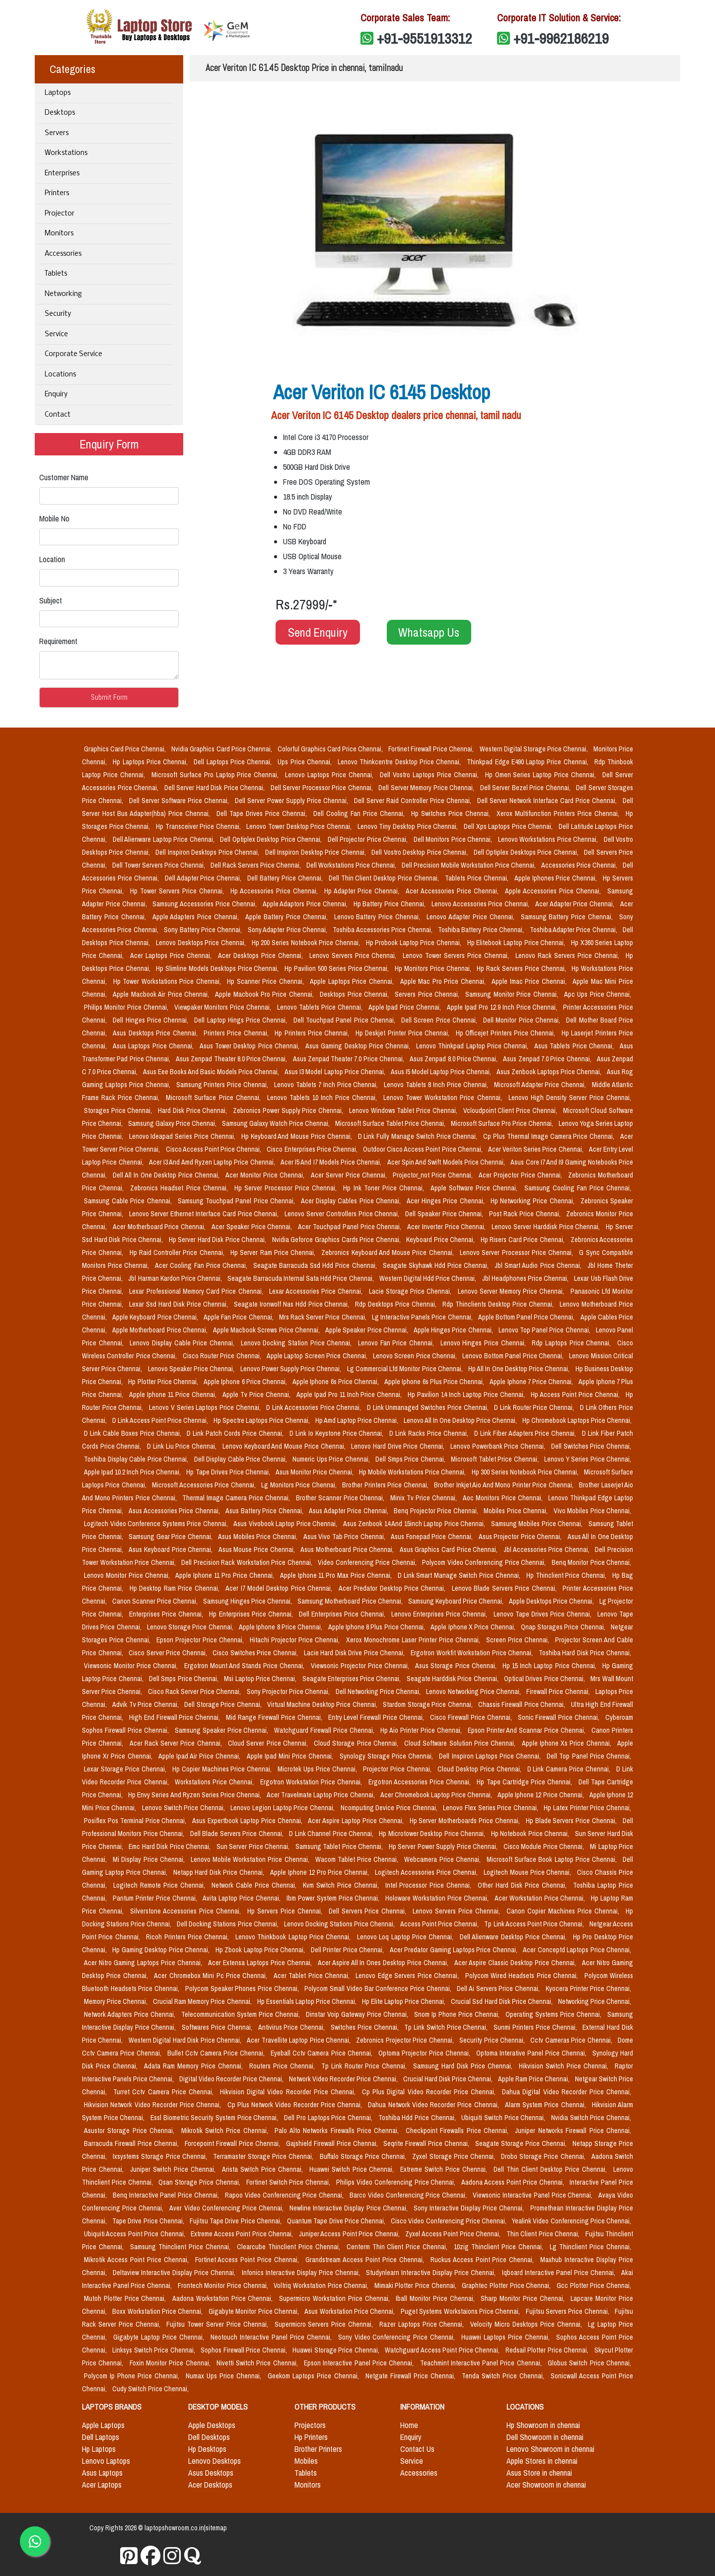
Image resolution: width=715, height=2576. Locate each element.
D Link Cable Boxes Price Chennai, (133, 1433)
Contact (58, 415)
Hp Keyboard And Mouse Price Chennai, (297, 1136)
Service (56, 334)
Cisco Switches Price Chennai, (256, 1652)
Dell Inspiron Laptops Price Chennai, (491, 1756)
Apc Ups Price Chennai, (597, 994)
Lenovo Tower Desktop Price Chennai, (299, 826)
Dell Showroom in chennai (544, 2436)
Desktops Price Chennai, (355, 994)
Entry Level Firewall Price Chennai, (377, 1717)
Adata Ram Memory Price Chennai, (194, 2065)
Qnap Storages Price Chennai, (564, 1626)
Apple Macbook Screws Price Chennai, (267, 1329)
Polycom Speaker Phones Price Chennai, (243, 1988)
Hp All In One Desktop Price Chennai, (520, 1368)
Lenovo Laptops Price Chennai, (330, 774)
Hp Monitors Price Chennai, (434, 968)
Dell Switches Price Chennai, (591, 1446)
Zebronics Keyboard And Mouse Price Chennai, (388, 1252)
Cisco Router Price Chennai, (223, 1355)
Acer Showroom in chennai (546, 2484)
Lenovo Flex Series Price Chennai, (491, 1807)
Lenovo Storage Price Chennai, (191, 1626)
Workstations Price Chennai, (215, 1781)
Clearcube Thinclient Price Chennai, (290, 2246)
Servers (57, 133)
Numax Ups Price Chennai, (225, 2375)
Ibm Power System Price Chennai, (333, 1898)
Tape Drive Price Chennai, (149, 2220)
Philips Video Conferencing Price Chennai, (396, 2182)
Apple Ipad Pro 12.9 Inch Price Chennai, (503, 1007)
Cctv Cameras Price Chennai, (572, 2040)
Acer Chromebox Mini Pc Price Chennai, (212, 1975)
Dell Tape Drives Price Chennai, (262, 813)
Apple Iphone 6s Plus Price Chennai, (435, 1381)
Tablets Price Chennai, (477, 878)
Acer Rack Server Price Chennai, (177, 1743)
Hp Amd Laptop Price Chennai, (357, 1420)
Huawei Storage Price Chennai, (336, 2350)
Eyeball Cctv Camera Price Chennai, (322, 2053)
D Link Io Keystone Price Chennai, (337, 1433)
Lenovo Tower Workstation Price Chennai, (443, 1097)
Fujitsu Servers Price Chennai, (568, 2311)
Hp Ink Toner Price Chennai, (385, 1187)
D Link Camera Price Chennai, (570, 1769)
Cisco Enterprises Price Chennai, (313, 1149)
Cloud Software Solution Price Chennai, (460, 1743)
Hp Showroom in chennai (543, 2425)
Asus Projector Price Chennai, (521, 1536)
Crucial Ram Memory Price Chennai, (203, 2001)
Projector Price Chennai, (398, 1769)
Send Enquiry (318, 632)
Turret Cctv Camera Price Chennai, (164, 2091)
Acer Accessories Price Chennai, (453, 890)
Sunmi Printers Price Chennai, (536, 2027)
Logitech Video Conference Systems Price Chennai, (156, 1523)
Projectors (310, 2425)
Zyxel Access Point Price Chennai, (453, 2233)
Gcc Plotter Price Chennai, (594, 2285)
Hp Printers (311, 2436)
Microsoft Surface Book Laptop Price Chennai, (553, 1859)
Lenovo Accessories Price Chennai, (481, 903)
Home (409, 2425)
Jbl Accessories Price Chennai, (547, 1549)
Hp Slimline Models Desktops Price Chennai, (218, 968)
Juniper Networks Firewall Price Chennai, (573, 2130)
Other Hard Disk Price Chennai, (523, 1885)
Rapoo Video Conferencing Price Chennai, (285, 2195)
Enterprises (62, 173)
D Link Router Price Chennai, (535, 1407)
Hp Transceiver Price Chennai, (199, 826)
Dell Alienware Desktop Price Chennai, (514, 1936)
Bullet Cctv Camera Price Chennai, (217, 2053)
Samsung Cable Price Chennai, (129, 1200)
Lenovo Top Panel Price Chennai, (545, 1329)
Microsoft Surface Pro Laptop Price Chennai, (216, 774)
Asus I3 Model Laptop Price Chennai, (335, 1071)
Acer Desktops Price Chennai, (261, 955)
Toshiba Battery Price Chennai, (482, 929)
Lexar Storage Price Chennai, (126, 1769)
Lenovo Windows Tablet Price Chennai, (404, 1110)
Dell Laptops (100, 2436)
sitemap (216, 2527)
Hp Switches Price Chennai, (452, 813)
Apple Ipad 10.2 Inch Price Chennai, (133, 1472)
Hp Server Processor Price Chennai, (287, 1187)
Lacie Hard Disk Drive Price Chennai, (355, 1652)
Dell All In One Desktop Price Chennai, (167, 1175)
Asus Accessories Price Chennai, (175, 1510)
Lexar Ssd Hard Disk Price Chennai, (179, 1304)
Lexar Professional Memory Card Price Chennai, (197, 1291)
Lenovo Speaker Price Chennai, (192, 1368)
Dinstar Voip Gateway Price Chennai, (358, 2014)
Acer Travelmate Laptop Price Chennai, (321, 1794)
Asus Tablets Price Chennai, (575, 1045)
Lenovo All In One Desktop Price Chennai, (461, 1420)
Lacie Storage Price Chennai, (411, 1291)
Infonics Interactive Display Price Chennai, (302, 2272)
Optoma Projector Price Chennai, (425, 2053)
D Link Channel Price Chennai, (332, 1833)
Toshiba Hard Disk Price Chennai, (585, 1652)
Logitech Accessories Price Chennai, (427, 1872)
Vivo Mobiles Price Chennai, (593, 1510)
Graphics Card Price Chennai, (125, 748)
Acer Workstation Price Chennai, (541, 1898)
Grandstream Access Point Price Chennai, (366, 2259)
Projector (59, 214)
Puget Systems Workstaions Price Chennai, (461, 2311)
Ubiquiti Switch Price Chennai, (504, 2117)
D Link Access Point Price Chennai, (161, 1420)
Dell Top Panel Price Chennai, (589, 1756)
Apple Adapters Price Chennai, (196, 916)
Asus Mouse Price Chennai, (257, 1549)
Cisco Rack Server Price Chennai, (195, 1691)
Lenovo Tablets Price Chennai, (320, 1007)
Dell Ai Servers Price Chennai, (499, 1988)
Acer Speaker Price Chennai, (253, 1226)
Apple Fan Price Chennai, (239, 1317)
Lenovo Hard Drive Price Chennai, (398, 1446)
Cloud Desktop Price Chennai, (480, 1769)
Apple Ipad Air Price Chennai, (200, 1756)
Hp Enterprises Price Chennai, (251, 1614)
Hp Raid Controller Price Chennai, (178, 1252)
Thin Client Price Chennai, (543, 2233)
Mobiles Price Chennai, (517, 1510)
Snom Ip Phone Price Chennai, (457, 2014)
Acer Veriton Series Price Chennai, (536, 1149)
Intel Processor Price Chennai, (429, 1885)
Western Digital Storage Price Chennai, (534, 748)
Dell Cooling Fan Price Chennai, (360, 813)
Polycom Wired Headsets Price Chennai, (522, 1975)
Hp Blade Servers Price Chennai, (572, 1820)
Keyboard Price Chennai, (441, 1239)
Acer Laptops (102, 2484)
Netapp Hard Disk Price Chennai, (219, 1872)
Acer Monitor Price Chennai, (265, 1175)
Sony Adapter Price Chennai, (288, 929)
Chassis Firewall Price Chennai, (522, 1704)
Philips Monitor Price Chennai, (127, 1007)
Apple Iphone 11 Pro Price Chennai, (225, 1575)
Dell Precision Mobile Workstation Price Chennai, (469, 865)
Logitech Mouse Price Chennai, (528, 1872)
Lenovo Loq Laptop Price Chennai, (406, 1936)
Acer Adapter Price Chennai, (575, 903)
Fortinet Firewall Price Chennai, (431, 748)
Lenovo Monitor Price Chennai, (127, 1575)
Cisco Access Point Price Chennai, (214, 1149)
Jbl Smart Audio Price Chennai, (539, 1265)
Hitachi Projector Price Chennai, (296, 1639)
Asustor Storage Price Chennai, (130, 2130)
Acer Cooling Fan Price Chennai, (202, 1265)
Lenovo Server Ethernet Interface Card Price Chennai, (205, 1213)
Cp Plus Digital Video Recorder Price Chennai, (430, 2091)
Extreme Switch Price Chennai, (445, 2169)
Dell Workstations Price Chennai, (352, 865)
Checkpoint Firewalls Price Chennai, (458, 2130)
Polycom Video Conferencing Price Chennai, (485, 1562)
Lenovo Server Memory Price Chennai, (512, 1291)
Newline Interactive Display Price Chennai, (349, 2208)
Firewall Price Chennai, (558, 1691)
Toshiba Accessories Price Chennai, (383, 929)
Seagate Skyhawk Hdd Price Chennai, (437, 1265)
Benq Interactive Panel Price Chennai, (167, 2195)
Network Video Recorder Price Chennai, (344, 2078)
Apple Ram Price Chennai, (534, 2078)
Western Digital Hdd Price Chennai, (428, 1278)
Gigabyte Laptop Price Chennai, (160, 2337)
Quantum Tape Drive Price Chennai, (337, 2220)
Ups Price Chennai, (306, 761)
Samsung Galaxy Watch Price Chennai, (276, 1123)
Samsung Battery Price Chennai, (568, 916)
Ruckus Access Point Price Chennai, (483, 2259)
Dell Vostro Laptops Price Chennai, (430, 774)
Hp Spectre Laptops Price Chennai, (262, 1420)
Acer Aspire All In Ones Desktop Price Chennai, (384, 1962)
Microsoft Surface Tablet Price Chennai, (391, 1123)
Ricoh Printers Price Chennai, (188, 1936)
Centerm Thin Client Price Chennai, (398, 2246)
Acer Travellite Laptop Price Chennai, (299, 2040)
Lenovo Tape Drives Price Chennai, (543, 1614)
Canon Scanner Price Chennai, (155, 1601)
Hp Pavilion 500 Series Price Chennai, (338, 968)
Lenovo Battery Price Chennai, (378, 916)
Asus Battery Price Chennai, (265, 1510)
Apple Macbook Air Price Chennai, (162, 994)
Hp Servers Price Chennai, (286, 1911)
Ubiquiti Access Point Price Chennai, (135, 2233)
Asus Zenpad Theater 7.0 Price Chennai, (349, 1058)
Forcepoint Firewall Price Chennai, (233, 2143)
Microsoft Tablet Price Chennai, (495, 1459)
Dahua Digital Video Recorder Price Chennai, (566, 2091)
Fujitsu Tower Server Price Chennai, (218, 2324)
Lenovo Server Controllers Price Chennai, (343, 1213)
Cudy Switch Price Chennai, (150, 2388)
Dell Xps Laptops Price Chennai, (509, 826)
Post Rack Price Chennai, (525, 1213)
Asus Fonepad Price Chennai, (432, 1536)
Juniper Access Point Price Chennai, (350, 2233)
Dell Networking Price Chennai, (379, 1691)
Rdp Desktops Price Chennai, (396, 1304)
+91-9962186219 (561, 38)
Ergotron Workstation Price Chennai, (312, 1781)
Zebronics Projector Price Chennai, (405, 2040)
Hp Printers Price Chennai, (313, 1033)
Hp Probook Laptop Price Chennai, (414, 942)
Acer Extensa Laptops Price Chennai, (261, 1962)
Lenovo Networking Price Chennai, (474, 1691)
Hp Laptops (99, 2448)
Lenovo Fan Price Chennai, (397, 1342)
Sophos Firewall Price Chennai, (244, 2350)
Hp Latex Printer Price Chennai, (587, 1807)
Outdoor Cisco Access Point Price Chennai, (423, 1149)
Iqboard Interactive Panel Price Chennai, (559, 2272)
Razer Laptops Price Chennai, (422, 2324)
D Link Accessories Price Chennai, (314, 1407)
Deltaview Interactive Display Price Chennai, (175, 2272)
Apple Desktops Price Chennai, (552, 1601)
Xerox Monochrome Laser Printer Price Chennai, (414, 1639)
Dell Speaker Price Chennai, (445, 1213)
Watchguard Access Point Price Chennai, (443, 2350)
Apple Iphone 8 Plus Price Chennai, (377, 1626)
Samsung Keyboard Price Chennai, (456, 1601)
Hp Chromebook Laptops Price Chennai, (577, 1420)
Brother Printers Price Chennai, (386, 1484)
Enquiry (56, 394)
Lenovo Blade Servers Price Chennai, (505, 1588)
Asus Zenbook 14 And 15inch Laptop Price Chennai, (415, 1523)
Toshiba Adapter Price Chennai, (574, 929)
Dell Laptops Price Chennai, (234, 761)
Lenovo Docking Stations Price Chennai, (340, 1923)
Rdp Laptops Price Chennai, (572, 1342)
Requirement (58, 641)
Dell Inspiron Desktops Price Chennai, (208, 852)
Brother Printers (318, 2448)
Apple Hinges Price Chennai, (454, 1329)
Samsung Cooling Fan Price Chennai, (578, 1187)
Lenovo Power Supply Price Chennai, (291, 1368)
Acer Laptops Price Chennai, (172, 955)
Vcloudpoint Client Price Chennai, (511, 1110)
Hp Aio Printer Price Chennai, (422, 1730)
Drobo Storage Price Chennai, (544, 2156)
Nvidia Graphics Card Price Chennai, (222, 748)
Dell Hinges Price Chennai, (151, 1020)
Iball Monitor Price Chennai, (436, 2298)
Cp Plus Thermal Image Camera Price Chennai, (549, 1136)
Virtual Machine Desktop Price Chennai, (323, 1704)
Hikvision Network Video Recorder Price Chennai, (153, 2104)
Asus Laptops (102, 2472)
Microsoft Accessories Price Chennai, (204, 1484)
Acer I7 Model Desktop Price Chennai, (280, 1588)
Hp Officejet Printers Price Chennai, (507, 1033)
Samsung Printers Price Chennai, (223, 1084)
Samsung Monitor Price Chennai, (512, 994)
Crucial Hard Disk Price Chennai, (448, 2078)
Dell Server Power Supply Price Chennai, (292, 800)
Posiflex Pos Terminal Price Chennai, (136, 1820)
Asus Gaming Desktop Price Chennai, (358, 1045)
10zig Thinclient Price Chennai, (500, 2246)
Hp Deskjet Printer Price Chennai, (404, 1033)
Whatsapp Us (428, 632)
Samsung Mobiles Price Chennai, (537, 1523)
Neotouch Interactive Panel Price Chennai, (272, 2337)
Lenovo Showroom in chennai (550, 2448)
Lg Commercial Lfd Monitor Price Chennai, (405, 1368)
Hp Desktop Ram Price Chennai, (175, 1588)
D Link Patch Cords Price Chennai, (236, 1433)
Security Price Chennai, (492, 2040)
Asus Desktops (210, 2472)
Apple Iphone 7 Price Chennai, (532, 1381)
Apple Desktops (211, 2425)
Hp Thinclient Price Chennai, (567, 1575)
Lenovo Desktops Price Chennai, (202, 942)
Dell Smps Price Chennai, (411, 1459)
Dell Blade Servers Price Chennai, (237, 1833)
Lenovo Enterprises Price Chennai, (440, 1614)
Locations (60, 374)
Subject (50, 600)
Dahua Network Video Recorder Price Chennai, (434, 2104)
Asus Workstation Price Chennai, (350, 2311)
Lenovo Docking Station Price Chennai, (297, 1342)
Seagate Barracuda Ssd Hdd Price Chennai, (316, 1265)
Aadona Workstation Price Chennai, (223, 2298)
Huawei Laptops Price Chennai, (506, 2337)
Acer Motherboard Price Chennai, (160, 1226)
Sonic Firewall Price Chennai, (560, 1717)
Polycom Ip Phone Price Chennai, (133, 2375)
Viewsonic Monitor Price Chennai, (132, 1665)
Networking (63, 294)
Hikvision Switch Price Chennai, (565, 2065)
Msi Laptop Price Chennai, (261, 1678)
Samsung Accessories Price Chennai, (205, 903)
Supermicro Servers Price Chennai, (325, 2324)
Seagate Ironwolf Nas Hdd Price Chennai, (293, 1304)
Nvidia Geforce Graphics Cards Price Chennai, (337, 1239)
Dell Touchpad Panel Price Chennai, (345, 1020)
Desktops (60, 113)
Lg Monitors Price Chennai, (299, 1484)
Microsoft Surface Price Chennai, (214, 1097)
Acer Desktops (210, 2484)
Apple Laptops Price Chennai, (353, 981)
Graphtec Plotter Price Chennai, (507, 2285)
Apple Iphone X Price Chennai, (473, 1626)
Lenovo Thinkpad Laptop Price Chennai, (473, 1045)
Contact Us (417, 2448)
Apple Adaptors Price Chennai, (306, 903)
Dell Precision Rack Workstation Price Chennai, (247, 1562)
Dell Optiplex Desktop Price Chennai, (272, 839)
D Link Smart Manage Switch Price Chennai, (460, 1575)
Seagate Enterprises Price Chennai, (352, 1678)
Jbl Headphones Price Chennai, (526, 1278)
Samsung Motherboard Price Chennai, (350, 1601)
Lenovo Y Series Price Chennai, (587, 1459)
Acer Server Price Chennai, (350, 1175)
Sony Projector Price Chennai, (289, 1691)
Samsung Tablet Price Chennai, (340, 1846)
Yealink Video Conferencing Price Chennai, (571, 2220)
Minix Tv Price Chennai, (424, 1497)
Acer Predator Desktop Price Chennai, (393, 1588)
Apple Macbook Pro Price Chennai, (265, 994)
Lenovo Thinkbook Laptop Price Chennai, (294, 1936)
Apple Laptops (103, 2425)
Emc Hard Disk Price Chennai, (171, 1846)
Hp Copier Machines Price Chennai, (223, 1769)
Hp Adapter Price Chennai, (363, 890)
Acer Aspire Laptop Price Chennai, (356, 1820)
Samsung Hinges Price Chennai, (248, 1601)
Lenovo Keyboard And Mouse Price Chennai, (284, 1446)
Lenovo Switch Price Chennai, (184, 1807)
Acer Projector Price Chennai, (521, 1175)
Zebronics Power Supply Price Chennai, (289, 1110)
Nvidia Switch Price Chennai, (591, 2117)
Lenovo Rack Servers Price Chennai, (568, 955)
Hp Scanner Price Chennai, (266, 981)
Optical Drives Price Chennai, (545, 1678)
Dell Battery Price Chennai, (286, 878)
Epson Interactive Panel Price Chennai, (360, 2362)
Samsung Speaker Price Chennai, (223, 1730)
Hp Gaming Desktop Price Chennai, (161, 1949)
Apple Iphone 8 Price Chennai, (281, 1626)
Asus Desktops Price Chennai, (156, 1033)
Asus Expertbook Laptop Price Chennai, (248, 1820)
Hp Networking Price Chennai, (533, 1200)
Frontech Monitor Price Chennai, (224, 2285)
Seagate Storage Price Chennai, (522, 2143)
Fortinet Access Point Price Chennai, (248, 2259)
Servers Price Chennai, (428, 994)
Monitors (59, 233)
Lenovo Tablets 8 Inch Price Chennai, (437, 1084)
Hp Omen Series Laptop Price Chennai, (542, 774)
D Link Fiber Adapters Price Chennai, (526, 1433)
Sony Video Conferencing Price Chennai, (398, 2337)
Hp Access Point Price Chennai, (576, 1394)
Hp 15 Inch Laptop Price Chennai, (550, 1665)
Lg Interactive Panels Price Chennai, (423, 1317)
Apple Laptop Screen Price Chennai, (318, 1355)
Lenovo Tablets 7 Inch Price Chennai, (327, 1084)
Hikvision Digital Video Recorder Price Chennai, (289, 2091)
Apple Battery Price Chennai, (287, 916)
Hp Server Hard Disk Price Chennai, (218, 1239)
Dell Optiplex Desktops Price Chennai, (527, 852)
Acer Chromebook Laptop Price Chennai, (437, 1794)
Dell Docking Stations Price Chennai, (228, 1923)
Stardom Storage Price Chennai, (428, 1704)
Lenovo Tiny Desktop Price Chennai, (409, 826)
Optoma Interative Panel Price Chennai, (532, 2053)
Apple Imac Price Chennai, (530, 981)
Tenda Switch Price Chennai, (504, 2375)
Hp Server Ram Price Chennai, (273, 1252)
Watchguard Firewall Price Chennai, (325, 1730)
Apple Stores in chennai (541, 2460)
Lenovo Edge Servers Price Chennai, (408, 1975)
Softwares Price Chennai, (218, 2027)
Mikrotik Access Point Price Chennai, (137, 2259)
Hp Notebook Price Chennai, (531, 1833)
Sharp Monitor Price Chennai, (524, 2298)
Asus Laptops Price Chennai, (154, 1045)
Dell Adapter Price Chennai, (204, 878)
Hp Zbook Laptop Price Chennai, (261, 1949)
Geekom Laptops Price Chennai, (314, 2375)
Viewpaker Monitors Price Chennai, (224, 1007)
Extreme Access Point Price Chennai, (242, 2233)
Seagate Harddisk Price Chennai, (453, 1678)
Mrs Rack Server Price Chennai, (323, 1317)
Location (52, 559)
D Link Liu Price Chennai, (182, 1446)
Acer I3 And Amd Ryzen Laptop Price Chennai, (213, 1162)
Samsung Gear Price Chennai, (171, 1536)
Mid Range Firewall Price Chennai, (275, 1717)
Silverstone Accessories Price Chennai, (186, 1911)
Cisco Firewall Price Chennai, (472, 1717)
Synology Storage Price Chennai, (387, 1756)
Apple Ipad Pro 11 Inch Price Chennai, (350, 1394)
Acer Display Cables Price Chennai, (352, 1200)
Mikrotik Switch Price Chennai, (226, 2130)
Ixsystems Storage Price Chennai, (161, 2156)
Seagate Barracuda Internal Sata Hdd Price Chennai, (301, 1278)
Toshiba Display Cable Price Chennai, (137, 1459)
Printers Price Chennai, (237, 1033)
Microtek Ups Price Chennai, (318, 1769)
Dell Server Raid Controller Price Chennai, (413, 800)
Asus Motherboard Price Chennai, (348, 1549)
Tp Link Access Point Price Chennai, (534, 1923)
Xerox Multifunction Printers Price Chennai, (559, 813)
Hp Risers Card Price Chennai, (524, 1239)
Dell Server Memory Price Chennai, (427, 787)
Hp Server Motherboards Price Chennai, (466, 1820)
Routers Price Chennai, (283, 2065)
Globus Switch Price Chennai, (589, 2362)
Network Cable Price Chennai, (255, 1885)
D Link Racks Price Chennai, (429, 1433)
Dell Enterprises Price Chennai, (343, 1614)
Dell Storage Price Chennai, (223, 1704)
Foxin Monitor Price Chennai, (171, 2362)
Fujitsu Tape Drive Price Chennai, (236, 2220)
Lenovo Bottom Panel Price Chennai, (513, 1355)
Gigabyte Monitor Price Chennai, (254, 2311)
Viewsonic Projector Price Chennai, (361, 1665)
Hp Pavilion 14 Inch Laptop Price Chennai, (467, 1394)
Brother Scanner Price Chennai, (341, 1497)
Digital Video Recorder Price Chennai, (232, 2078)
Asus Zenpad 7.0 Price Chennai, (547, 1058)
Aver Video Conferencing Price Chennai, (227, 2208)
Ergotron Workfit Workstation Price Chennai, (473, 1652)
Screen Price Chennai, (518, 1639)
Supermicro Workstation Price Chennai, (335, 2298)
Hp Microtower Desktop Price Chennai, (433, 1833)
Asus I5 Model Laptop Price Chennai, (442, 1071)
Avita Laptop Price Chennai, (243, 1898)
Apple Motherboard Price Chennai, (160, 1329)
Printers (57, 193)
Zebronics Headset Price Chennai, (180, 1187)
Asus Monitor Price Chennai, (315, 1472)
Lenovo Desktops (214, 2460)
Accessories (63, 254)
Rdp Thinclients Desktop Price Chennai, (499, 1304)
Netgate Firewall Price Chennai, (411, 2375)
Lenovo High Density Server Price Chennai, (569, 1097)
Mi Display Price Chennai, (150, 1859)
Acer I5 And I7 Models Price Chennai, (332, 1162)
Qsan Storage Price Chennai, (200, 2182)
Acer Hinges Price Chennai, (447, 1200)
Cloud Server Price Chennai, (269, 1743)
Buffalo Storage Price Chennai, (364, 2156)
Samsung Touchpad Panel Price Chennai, (237, 1200)
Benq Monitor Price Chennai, (592, 1562)
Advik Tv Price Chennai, (146, 1704)
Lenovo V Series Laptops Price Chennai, (205, 1407)
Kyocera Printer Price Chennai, (588, 1988)
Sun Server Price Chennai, (253, 1846)
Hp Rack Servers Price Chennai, (522, 968)
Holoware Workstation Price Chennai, (438, 1898)
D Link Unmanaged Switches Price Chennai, (428, 1407)
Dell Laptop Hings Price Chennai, (241, 1020)
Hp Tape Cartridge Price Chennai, (525, 1781)
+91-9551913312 (424, 38)
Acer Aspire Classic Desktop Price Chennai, (516, 1962)
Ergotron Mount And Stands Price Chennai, (245, 1665)
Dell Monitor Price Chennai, (522, 1020)
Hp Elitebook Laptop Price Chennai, (517, 942)
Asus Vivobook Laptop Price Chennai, (286, 1523)
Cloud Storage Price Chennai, (357, 1743)
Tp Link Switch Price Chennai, (447, 2027)
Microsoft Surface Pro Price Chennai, (503, 1123)
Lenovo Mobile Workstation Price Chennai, (251, 1859)
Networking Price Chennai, (594, 2001)
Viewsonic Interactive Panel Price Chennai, (533, 2195)
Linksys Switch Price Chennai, (154, 2350)
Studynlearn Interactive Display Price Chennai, (432, 2272)
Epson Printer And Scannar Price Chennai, (528, 1730)
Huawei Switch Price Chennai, (353, 2169)
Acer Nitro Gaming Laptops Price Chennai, (144, 1962)
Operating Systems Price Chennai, (554, 2014)
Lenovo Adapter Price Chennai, (471, 916)
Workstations (66, 153)
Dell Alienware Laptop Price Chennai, (164, 839)
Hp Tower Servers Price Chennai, (178, 890)
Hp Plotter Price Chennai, (164, 1381)
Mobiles (306, 2460)
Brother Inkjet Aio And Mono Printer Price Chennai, (504, 1484)
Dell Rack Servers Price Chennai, (256, 865)
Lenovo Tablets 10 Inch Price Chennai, (323, 1097)
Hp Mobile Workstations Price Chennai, (413, 1472)
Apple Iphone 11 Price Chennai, (173, 1394)
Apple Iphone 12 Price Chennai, (541, 1794)
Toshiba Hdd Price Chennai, (418, 2117)
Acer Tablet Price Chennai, (313, 1975)
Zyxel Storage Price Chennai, (454, 2156)
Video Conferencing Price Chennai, (368, 1562)
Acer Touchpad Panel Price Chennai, (350, 1226)
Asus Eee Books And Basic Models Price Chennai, (212, 1071)
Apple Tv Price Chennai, (257, 1394)
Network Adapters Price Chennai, (130, 2014)
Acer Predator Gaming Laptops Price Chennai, (454, 1949)
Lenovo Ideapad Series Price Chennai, (183, 1136)
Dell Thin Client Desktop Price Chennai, (385, 878)
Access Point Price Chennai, (440, 1923)
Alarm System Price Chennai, (546, 2104)
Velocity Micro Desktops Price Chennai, (527, 2324)
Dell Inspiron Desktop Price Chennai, (316, 852)
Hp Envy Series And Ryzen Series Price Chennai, (195, 1794)
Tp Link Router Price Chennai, (365, 2065)
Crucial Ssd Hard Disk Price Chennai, (502, 2001)
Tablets (56, 274)
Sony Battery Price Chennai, (204, 929)
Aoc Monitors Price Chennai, (504, 1497)
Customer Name (63, 477)
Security (58, 314)
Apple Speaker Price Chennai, (367, 1329)
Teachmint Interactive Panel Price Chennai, (482, 2362)
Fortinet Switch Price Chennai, (289, 2182)
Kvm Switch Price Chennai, (342, 1885)
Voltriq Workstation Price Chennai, (322, 2285)
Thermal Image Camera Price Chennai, (236, 1497)
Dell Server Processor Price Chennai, (323, 787)
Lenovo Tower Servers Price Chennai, (457, 955)
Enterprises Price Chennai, (167, 1614)
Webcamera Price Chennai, (443, 1859)
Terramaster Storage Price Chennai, (264, 2156)
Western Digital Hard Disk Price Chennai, (186, 2040)
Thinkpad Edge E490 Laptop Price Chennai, (528, 761)
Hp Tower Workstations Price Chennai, (168, 981)
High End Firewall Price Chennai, (175, 1717)
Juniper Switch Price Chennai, (174, 2169)
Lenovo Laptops (106, 2460)
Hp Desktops (207, 2448)
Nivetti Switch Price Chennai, (258, 2362)
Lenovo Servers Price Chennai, (354, 955)
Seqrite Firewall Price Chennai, (427, 2143)
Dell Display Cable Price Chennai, (241, 1459)
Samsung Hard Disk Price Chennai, (464, 2065)
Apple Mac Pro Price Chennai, (444, 981)
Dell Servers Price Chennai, (369, 1911)
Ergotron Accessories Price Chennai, (420, 1781)
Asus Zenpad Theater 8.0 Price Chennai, (232, 1058)
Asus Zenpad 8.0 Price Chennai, (454, 1058)
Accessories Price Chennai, (580, 865)
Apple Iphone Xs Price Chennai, (567, 1743)
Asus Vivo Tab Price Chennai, (345, 1536)
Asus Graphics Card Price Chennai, (450, 1549)
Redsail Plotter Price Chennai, (547, 2350)
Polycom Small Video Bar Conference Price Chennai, (378, 1988)
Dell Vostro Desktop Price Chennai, (420, 852)
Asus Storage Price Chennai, (457, 1665)
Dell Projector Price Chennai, (369, 839)
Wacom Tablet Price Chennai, (358, 1859)
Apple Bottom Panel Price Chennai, (527, 1317)
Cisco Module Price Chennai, (544, 1846)
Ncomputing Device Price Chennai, (390, 1807)
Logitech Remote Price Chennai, (160, 1885)
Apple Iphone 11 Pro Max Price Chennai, (337, 1575)
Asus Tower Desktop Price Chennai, (250, 1045)
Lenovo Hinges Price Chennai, (484, 1342)
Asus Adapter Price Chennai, (349, 1510)
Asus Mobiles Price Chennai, (258, 1536)
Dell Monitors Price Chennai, (454, 839)
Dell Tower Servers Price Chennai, (159, 865)
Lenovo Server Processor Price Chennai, (517, 1252)
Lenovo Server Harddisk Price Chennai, (547, 1226)
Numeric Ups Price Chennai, (331, 1459)
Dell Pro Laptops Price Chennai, (329, 2117)
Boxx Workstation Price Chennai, (158, 2311)
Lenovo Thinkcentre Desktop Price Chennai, (400, 761)
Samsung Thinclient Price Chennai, (181, 2246)
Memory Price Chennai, (116, 2001)
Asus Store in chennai (539, 2472)
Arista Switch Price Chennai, (263, 2169)
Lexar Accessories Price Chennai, (317, 1291)
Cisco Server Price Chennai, (169, 1652)
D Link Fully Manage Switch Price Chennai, (419, 1136)
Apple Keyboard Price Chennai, (156, 1317)
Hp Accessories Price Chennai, (275, 890)
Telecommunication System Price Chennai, (241, 2014)
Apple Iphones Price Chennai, (556, 878)
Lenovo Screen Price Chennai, (416, 1355)
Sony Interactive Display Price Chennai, (470, 2208)
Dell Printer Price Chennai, (348, 1949)
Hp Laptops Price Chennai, (151, 761)
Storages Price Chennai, (119, 1110)
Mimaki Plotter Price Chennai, (416, 2285)
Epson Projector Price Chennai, (201, 1639)
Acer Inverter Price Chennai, (447, 1226)
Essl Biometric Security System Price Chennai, (215, 2117)
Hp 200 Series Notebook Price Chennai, (307, 942)
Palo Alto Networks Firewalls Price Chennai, (338, 2130)
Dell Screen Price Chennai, (440, 1020)
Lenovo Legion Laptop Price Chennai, (283, 1807)
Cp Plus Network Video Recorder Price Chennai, (295, 2104)
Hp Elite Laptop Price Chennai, (404, 2001)
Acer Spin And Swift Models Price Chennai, (447, 1162)
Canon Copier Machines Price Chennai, (564, 1911)
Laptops (58, 93)
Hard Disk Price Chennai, (193, 1110)
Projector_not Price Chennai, (434, 1175)
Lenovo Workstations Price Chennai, (549, 839)
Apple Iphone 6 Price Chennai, (246, 1381)
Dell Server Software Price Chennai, (180, 800)
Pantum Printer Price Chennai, (156, 1898)
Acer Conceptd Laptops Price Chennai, (577, 1949)
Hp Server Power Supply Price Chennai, (444, 1846)
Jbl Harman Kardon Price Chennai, (175, 1278)
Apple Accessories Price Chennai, (554, 890)
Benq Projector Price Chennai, (437, 1510)
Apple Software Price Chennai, (475, 1187)
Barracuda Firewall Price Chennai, (132, 2143)
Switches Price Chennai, (365, 2027)
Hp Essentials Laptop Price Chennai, (307, 2001)
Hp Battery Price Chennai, (391, 903)
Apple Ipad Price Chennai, (405, 1007)
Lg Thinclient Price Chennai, (590, 2246)
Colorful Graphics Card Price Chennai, (331, 748)
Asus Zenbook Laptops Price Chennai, (550, 1071)
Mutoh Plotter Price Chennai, (126, 2298)
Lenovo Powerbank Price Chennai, (498, 1446)
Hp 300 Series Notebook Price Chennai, (526, 1472)
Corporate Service (73, 354)
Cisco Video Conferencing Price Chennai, (449, 2220)
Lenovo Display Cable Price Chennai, (183, 1342)
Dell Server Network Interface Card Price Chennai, (548, 800)
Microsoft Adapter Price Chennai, (541, 1084)
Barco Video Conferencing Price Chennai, (409, 2195)
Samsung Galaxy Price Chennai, (173, 1123)
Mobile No (54, 518)
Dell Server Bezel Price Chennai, (526, 787)
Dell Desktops (209, 2436)
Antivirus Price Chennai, (292, 2027)
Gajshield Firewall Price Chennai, (333, 2143)
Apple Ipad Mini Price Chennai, (291, 1756)
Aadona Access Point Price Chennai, (513, 2182)
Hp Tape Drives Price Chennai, (228, 1472)
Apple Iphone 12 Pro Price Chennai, (320, 1872)
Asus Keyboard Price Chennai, (171, 1549)
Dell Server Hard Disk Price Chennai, (215, 787)
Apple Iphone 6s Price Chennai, (336, 1381)
